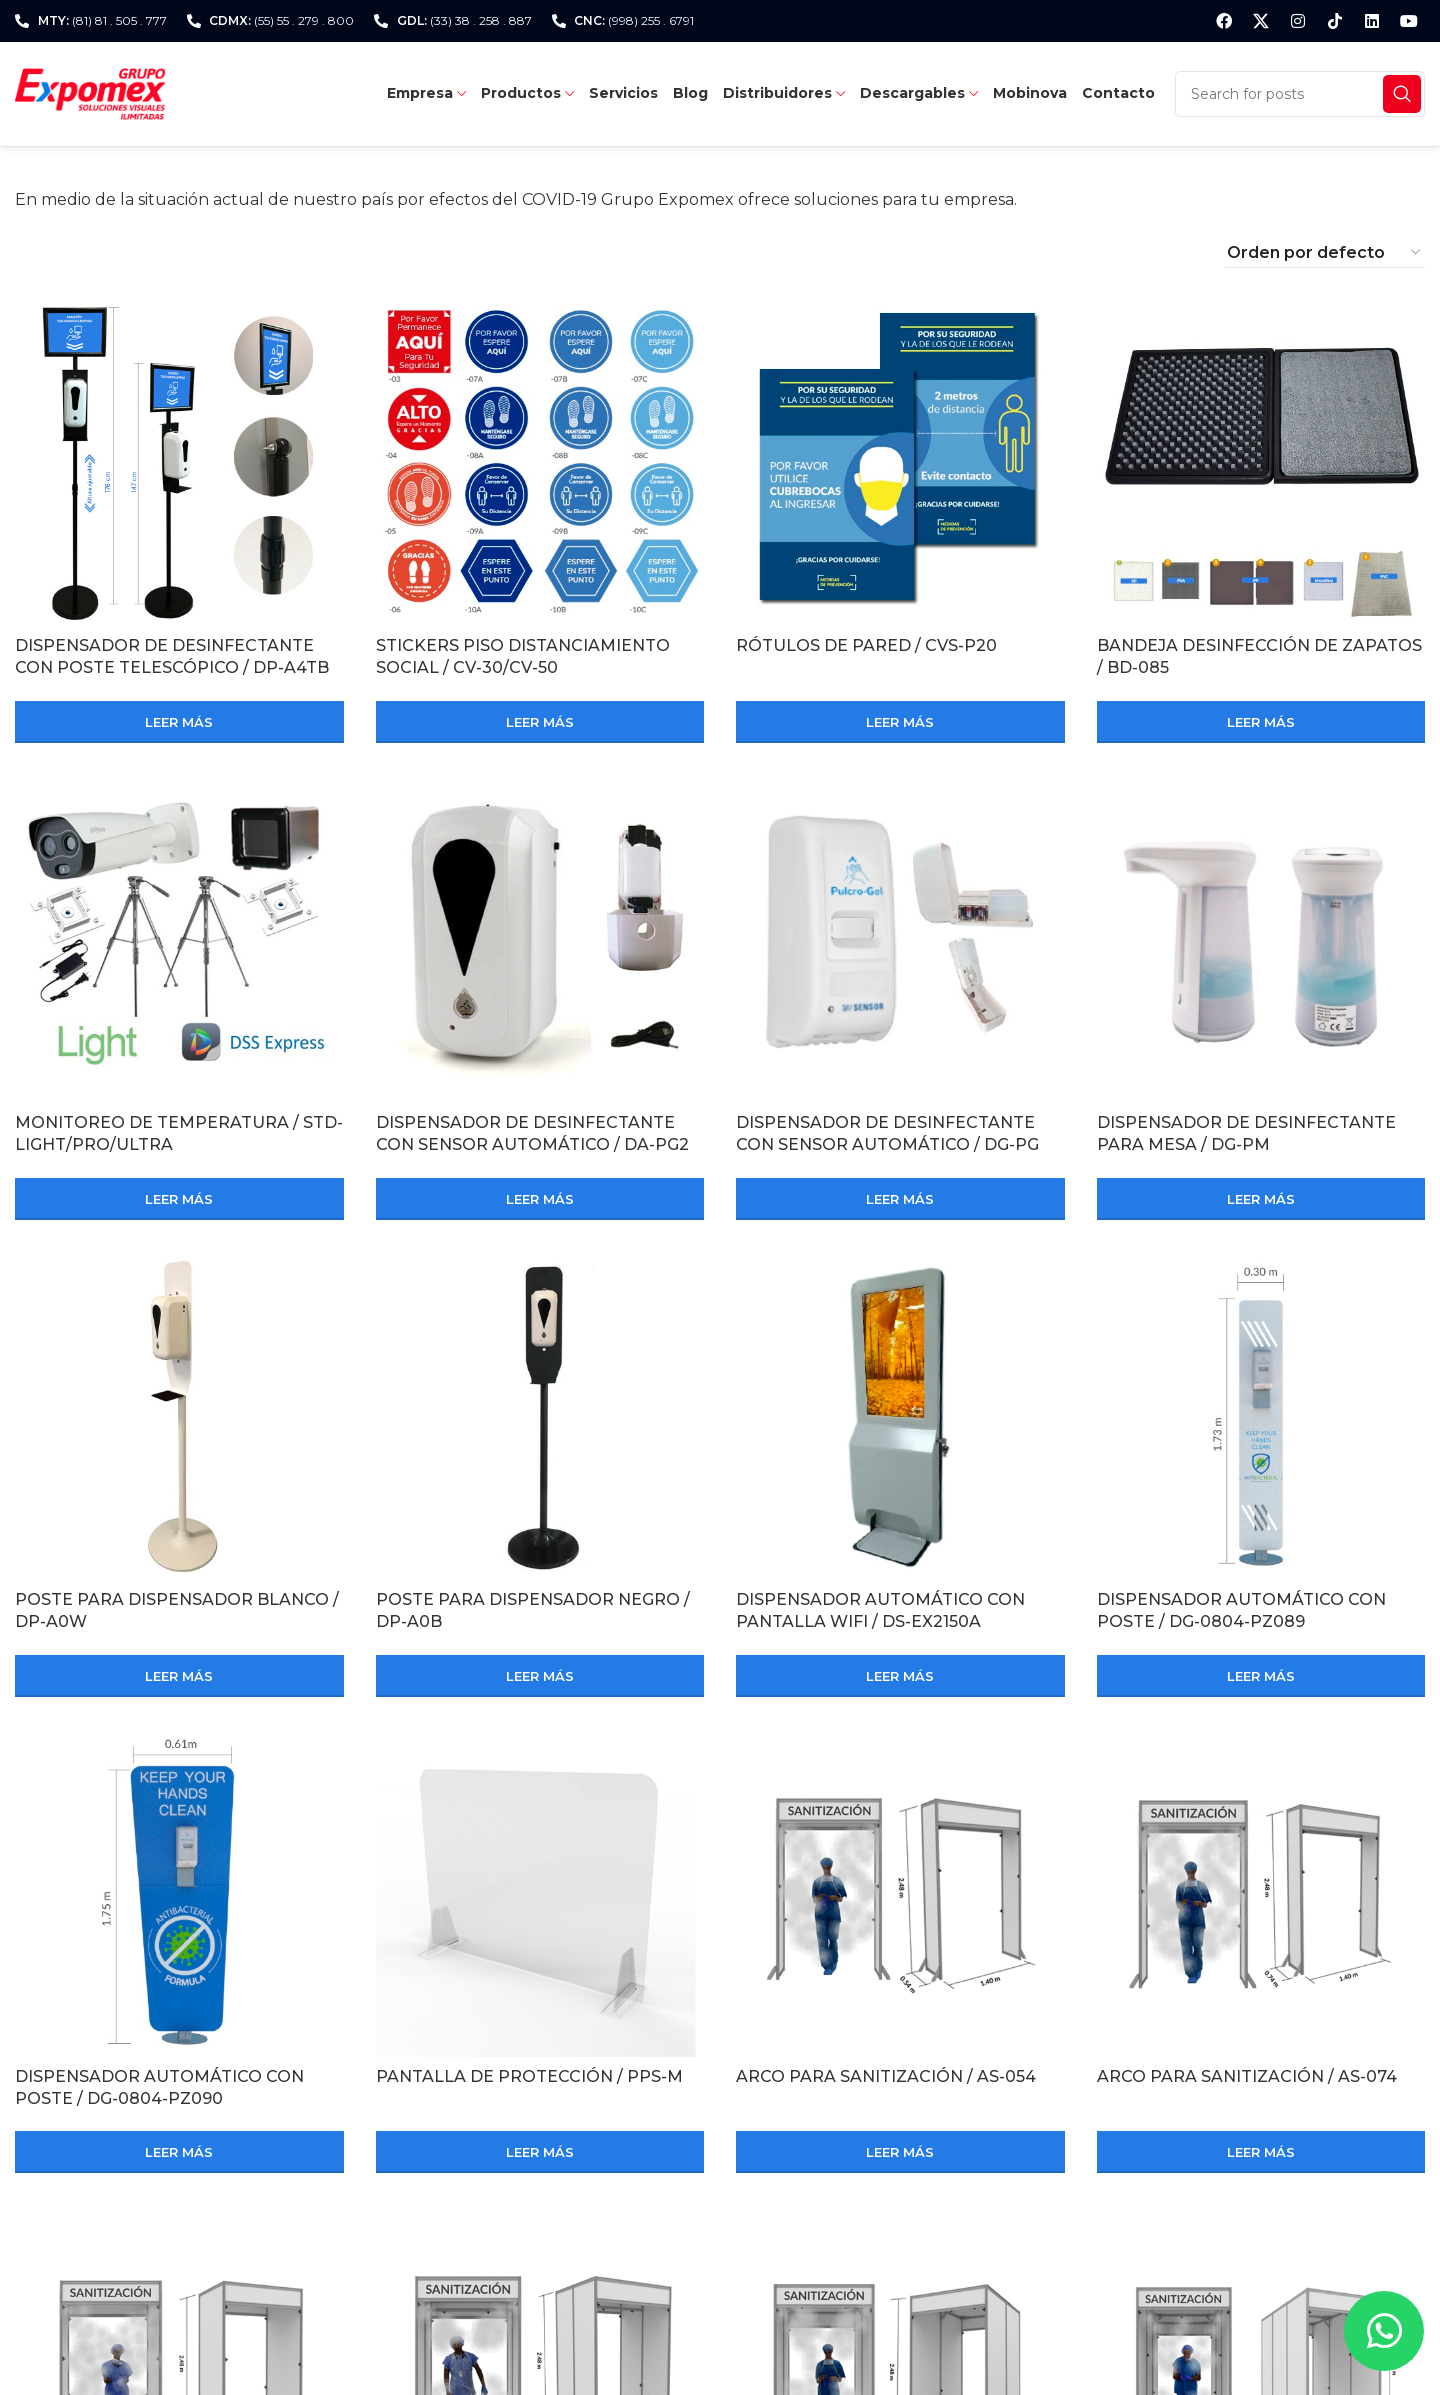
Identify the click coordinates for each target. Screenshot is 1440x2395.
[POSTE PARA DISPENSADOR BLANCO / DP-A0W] (179, 1416)
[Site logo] (90, 92)
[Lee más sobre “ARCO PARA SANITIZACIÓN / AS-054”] (900, 2152)
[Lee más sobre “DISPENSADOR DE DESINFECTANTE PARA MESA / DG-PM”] (1261, 1199)
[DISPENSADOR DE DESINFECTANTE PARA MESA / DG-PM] (1261, 939)
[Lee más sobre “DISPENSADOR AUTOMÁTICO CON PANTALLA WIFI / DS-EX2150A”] (900, 1676)
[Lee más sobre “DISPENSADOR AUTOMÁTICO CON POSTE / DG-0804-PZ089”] (1261, 1676)
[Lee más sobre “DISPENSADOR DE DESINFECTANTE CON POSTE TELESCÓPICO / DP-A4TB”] (179, 722)
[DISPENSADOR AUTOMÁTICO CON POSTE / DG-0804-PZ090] (179, 1893)
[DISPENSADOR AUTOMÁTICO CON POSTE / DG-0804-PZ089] (1261, 1416)
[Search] (1300, 94)
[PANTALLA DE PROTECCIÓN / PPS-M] (540, 1893)
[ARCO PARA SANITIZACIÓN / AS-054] (900, 1893)
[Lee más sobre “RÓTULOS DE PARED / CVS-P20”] (900, 722)
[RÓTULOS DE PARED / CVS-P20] (900, 462)
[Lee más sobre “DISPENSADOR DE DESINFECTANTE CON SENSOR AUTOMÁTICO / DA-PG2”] (540, 1199)
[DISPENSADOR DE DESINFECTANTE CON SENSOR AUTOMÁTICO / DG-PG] (900, 939)
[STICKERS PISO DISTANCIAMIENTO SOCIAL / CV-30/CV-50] (540, 462)
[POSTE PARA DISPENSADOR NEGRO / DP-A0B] (540, 1416)
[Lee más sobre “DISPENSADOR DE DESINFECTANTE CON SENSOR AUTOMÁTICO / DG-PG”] (900, 1199)
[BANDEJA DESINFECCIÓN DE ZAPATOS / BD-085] (1261, 462)
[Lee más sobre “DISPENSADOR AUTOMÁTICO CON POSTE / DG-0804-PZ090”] (179, 2152)
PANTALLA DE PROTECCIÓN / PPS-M (529, 2076)
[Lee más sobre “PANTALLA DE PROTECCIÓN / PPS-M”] (540, 2152)
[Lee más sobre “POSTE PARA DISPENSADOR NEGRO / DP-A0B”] (540, 1676)
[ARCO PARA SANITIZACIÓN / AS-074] (1261, 1893)
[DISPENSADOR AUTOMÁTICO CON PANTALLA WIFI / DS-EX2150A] (900, 1416)
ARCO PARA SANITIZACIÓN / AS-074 (1247, 2076)
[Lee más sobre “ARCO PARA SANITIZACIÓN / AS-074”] (1261, 2152)
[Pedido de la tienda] (1325, 253)
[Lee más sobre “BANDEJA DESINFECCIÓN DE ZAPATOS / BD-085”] (1261, 722)
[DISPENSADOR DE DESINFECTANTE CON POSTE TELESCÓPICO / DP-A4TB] (179, 462)
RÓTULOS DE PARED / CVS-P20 (866, 645)
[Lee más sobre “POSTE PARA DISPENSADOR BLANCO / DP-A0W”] (179, 1676)
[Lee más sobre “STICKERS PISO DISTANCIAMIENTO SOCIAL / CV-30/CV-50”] (540, 722)
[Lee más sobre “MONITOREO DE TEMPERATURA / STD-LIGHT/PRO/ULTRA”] (179, 1199)
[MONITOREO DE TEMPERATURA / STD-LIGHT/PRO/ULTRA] (179, 939)
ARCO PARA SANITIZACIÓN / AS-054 (886, 2076)
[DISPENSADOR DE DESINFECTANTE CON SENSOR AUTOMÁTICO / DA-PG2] (540, 939)
